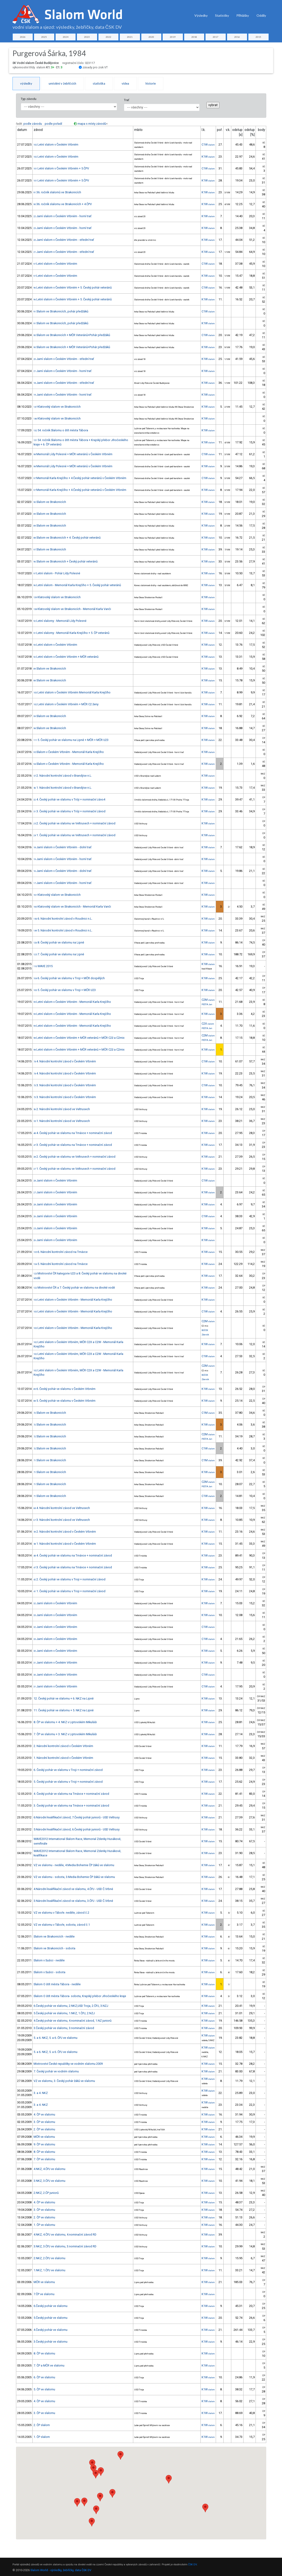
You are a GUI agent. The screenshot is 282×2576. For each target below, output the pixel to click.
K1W (208, 156)
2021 (130, 36)
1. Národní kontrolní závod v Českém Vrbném (65, 1543)
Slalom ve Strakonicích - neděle (54, 1936)
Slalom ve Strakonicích (50, 502)
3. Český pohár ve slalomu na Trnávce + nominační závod (73, 1145)
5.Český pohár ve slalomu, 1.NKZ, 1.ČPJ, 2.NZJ (64, 2013)
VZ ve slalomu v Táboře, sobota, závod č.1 (62, 1924)
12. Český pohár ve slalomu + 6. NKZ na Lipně (64, 1698)
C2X (208, 1023)
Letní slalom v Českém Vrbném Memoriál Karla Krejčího (72, 692)
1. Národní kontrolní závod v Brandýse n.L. (63, 787)
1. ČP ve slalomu (44, 2225)
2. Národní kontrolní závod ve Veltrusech (62, 1109)
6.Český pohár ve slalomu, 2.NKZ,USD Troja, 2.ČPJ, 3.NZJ (71, 2005)
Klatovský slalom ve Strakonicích (57, 406)
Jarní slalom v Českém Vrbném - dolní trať (62, 847)
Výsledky (201, 15)
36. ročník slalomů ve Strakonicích (57, 192)
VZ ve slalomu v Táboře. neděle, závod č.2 (61, 1912)
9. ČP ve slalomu (44, 2144)
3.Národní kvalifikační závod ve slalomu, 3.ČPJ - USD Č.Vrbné (73, 1901)
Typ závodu (28, 99)
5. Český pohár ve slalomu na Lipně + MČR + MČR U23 (71, 740)
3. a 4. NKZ (41, 2093)
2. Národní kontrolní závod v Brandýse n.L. (63, 775)
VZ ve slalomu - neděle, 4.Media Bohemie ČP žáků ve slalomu (74, 1865)
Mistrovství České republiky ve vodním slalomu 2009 (68, 2063)
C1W (208, 144)
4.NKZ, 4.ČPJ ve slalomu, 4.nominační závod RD (65, 2234)
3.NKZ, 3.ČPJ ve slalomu (49, 2180)
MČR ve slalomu (44, 2136)
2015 (258, 36)
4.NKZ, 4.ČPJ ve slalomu (49, 2169)
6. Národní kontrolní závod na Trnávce (61, 1252)
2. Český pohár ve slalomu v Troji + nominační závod (69, 1579)
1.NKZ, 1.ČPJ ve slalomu (49, 2270)
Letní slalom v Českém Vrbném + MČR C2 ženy (66, 704)
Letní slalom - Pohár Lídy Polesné (57, 573)
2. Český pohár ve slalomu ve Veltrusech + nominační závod (74, 823)
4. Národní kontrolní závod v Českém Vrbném (65, 1061)
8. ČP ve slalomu (44, 2152)
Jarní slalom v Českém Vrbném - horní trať (62, 216)
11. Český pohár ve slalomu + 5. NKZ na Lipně (64, 1710)
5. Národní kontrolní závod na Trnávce (61, 1264)
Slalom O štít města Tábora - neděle (57, 1984)
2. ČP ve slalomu (44, 2129)
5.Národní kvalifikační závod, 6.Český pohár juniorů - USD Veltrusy (77, 1829)
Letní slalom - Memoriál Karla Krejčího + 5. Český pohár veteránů (77, 585)
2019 (172, 36)
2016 (237, 36)
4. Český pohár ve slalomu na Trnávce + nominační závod (73, 1133)
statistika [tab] (99, 83)
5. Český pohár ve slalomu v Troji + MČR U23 (65, 990)
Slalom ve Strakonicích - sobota (54, 1948)
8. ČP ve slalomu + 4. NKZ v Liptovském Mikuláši (65, 1722)
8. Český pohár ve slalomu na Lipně (59, 942)
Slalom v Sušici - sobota (49, 1972)
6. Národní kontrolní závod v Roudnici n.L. (63, 918)
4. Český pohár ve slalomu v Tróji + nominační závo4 (69, 799)
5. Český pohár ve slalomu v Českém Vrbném (64, 1400)
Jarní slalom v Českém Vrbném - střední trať (64, 239)
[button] (96, 2510)
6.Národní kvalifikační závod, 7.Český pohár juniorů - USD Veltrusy (77, 1817)
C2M (208, 999)
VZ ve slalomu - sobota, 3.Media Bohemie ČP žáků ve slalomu (74, 1877)
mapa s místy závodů (92, 123)
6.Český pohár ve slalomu (50, 2306)
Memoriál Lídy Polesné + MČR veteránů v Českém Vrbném (73, 454)
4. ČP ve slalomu (44, 2114)
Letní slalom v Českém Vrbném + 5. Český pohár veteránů (73, 287)
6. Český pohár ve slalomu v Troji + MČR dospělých (69, 978)
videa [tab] (125, 83)
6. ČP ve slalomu (44, 2377)
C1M (208, 1412)
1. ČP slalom (42, 2437)
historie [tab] (151, 83)
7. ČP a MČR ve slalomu (49, 2365)
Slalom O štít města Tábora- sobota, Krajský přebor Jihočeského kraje (80, 1996)
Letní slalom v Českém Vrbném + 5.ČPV (61, 168)
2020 (151, 36)
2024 (65, 36)
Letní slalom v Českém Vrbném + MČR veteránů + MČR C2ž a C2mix (79, 1037)
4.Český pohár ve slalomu (50, 2329)
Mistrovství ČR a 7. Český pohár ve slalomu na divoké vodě (74, 1287)
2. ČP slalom (42, 2425)
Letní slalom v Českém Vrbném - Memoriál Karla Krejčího (72, 1002)
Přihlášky (242, 15)
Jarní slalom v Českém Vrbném (55, 1180)
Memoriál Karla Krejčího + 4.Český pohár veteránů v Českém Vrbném (80, 478)
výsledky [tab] (26, 83)
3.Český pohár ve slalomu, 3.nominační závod (64, 2028)
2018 (194, 36)
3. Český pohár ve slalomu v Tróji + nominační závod (69, 811)
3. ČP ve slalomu (44, 2122)
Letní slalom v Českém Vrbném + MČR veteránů (66, 656)
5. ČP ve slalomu (44, 2389)
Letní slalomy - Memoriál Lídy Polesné (60, 621)
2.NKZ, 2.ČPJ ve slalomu (49, 2258)
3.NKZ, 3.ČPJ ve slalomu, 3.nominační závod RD (65, 2246)
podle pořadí (53, 123)
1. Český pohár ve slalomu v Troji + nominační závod (69, 1591)
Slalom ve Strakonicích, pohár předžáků (61, 311)
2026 (22, 36)
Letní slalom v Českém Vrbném (56, 144)
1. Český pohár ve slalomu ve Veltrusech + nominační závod (74, 835)
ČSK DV (192, 2564)
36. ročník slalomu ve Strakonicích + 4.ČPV (63, 204)
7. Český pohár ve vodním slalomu (56, 2071)
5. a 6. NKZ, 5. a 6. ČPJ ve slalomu (55, 2037)
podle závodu (32, 123)
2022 (108, 36)
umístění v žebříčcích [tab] (62, 83)
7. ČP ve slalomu (44, 2159)
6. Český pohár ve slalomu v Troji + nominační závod (68, 1770)
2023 (87, 36)
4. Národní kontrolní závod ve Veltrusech (62, 1508)
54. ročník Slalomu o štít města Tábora (61, 430)
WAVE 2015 (43, 966)
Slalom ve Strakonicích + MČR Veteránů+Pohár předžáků (72, 335)
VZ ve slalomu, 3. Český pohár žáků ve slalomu (64, 2081)
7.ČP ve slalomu (44, 2294)
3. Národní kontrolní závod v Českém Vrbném (65, 1085)
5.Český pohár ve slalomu (50, 2317)
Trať (126, 100)
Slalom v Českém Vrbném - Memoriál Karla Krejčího (69, 752)
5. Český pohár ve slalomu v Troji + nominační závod (68, 1781)
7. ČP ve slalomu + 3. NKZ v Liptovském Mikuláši (65, 1734)
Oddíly (261, 15)
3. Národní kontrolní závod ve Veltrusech (62, 1519)
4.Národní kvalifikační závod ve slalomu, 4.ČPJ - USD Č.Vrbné (73, 1889)
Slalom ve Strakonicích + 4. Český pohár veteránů (67, 537)
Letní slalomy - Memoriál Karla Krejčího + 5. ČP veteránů (71, 633)
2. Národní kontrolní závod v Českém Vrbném (65, 1531)
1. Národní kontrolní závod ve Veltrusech (62, 1121)
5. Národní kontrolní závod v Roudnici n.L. (63, 930)
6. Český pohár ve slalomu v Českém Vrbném (64, 1389)
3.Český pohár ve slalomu (50, 2341)
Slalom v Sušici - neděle (49, 1960)
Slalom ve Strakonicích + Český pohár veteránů (66, 561)
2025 (44, 36)
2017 (215, 36)
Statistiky (222, 15)
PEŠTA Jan (207, 1004)
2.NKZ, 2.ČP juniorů (46, 2193)
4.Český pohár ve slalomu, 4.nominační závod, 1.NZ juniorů (72, 2020)
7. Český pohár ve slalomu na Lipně (59, 954)
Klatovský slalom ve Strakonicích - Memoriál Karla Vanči (72, 609)
